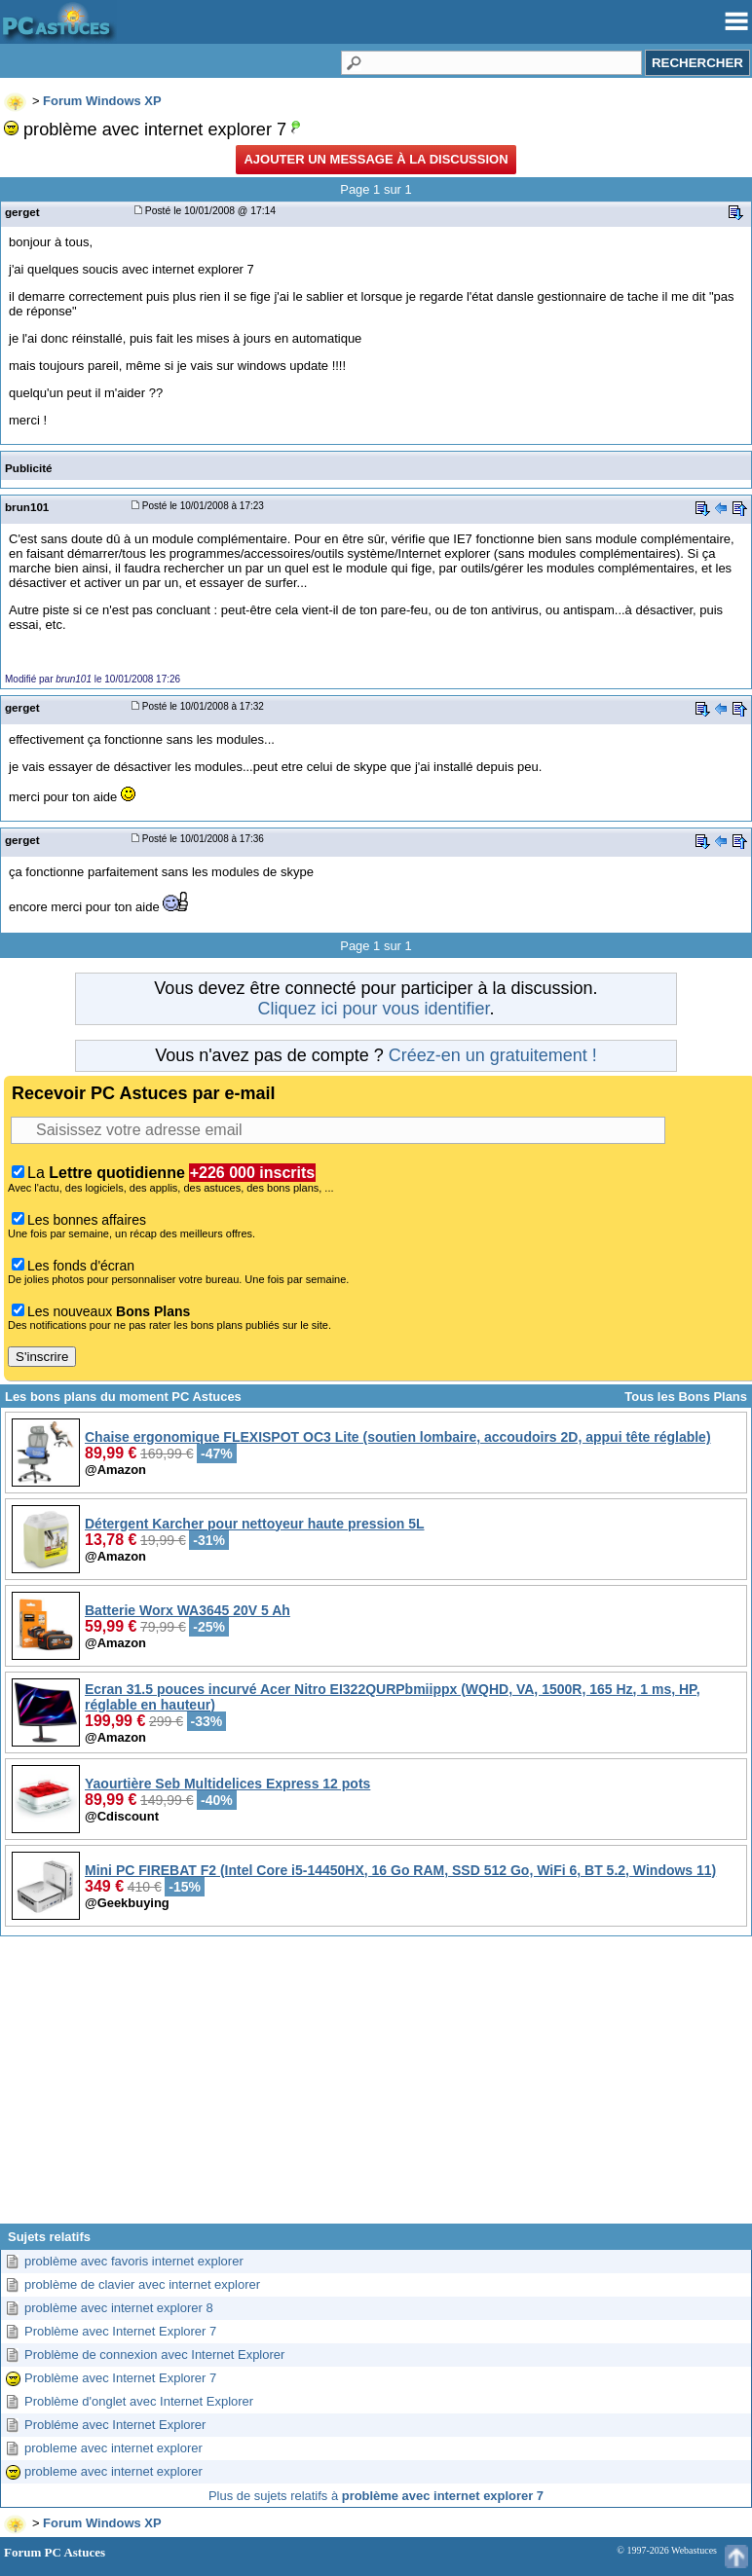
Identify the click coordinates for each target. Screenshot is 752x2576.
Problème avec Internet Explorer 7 (120, 2331)
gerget (22, 211)
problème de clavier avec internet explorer (142, 2284)
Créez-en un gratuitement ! (493, 1055)
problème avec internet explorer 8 (118, 2307)
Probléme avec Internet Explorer (115, 2424)
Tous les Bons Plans (685, 1396)
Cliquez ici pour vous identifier (373, 1008)
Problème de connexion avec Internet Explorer (154, 2354)
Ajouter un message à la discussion (376, 159)
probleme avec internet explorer (113, 2448)
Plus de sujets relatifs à (376, 2495)
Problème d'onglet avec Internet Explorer (138, 2401)
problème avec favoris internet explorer (134, 2261)
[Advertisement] (376, 2087)
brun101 (27, 506)
